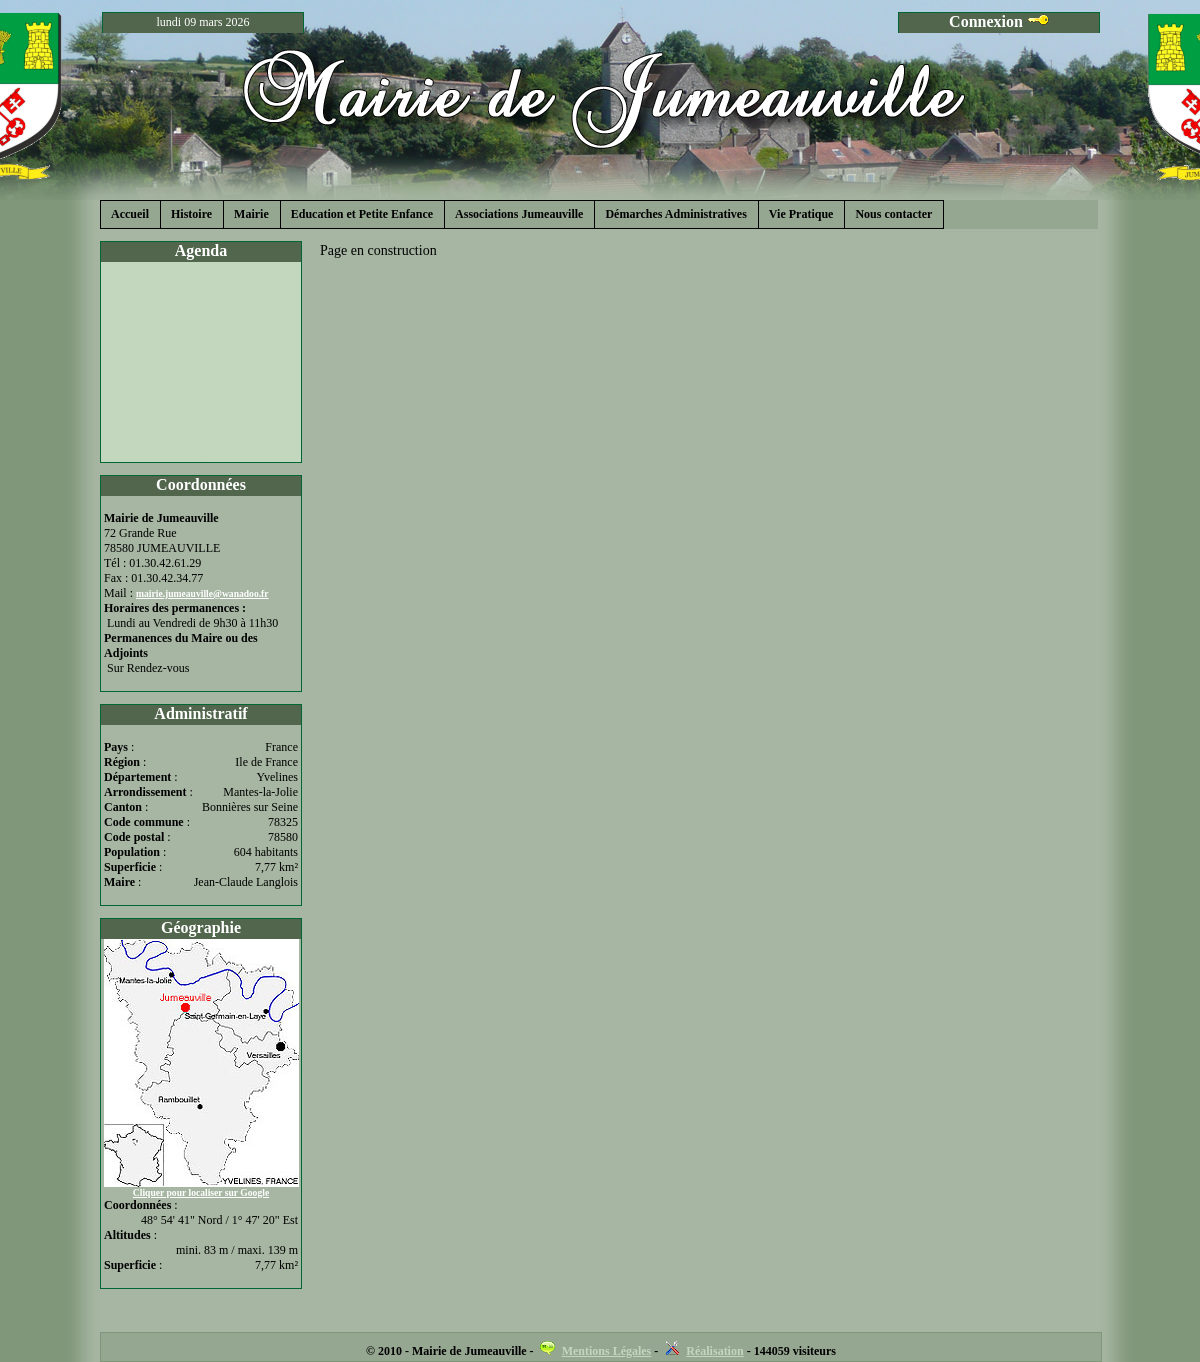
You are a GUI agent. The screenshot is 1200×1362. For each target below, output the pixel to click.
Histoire (191, 214)
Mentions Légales (607, 1351)
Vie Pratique (801, 214)
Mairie (251, 214)
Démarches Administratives (675, 214)
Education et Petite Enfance (362, 214)
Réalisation (714, 1351)
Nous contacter (893, 214)
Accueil (130, 214)
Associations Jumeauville (519, 214)
